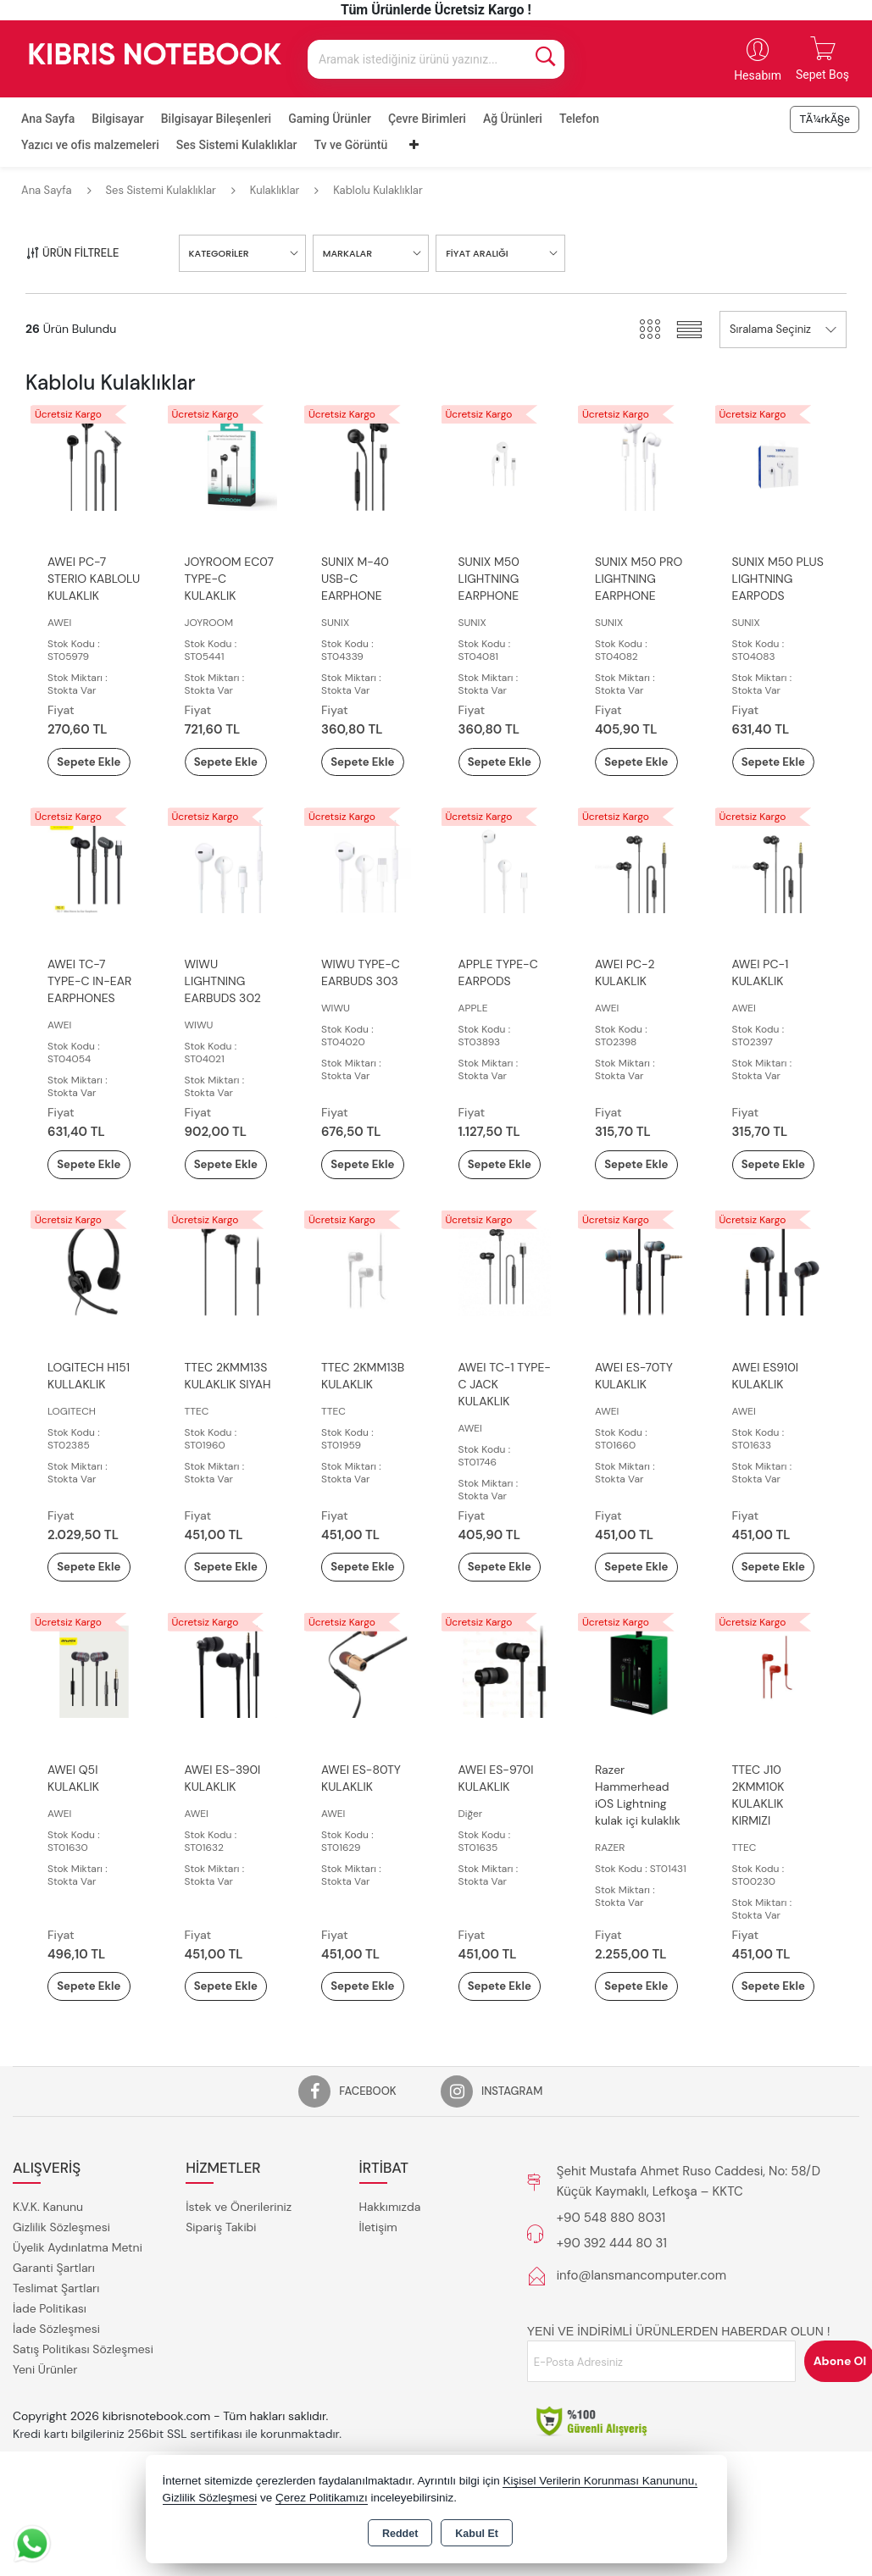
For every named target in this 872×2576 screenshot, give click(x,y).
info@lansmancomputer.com (641, 2350)
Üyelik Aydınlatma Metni (77, 2322)
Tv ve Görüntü (351, 145)
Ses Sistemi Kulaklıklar (236, 145)
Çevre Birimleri (427, 118)
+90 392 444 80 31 (612, 2318)
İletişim (378, 2302)
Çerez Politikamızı (321, 2497)
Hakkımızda (390, 2282)
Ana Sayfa (48, 118)
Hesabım (757, 75)
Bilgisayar (117, 118)
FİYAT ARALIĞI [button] (477, 253)
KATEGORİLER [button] (219, 253)
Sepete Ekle (93, 771)
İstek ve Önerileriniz (239, 2282)
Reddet (400, 2534)
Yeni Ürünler (45, 2444)
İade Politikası (49, 2383)
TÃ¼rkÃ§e (824, 119)
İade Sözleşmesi (56, 2404)
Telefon (579, 118)
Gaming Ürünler (329, 118)
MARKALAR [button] (347, 253)
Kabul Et (476, 2534)
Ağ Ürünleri (512, 118)
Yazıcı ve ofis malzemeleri (90, 145)
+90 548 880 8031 (611, 2293)
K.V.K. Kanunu (48, 2282)
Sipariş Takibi (221, 2302)
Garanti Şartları (54, 2343)
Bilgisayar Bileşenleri (216, 118)
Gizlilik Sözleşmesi (61, 2302)
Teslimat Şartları (56, 2363)
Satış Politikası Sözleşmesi (83, 2424)
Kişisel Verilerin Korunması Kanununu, (600, 2480)
